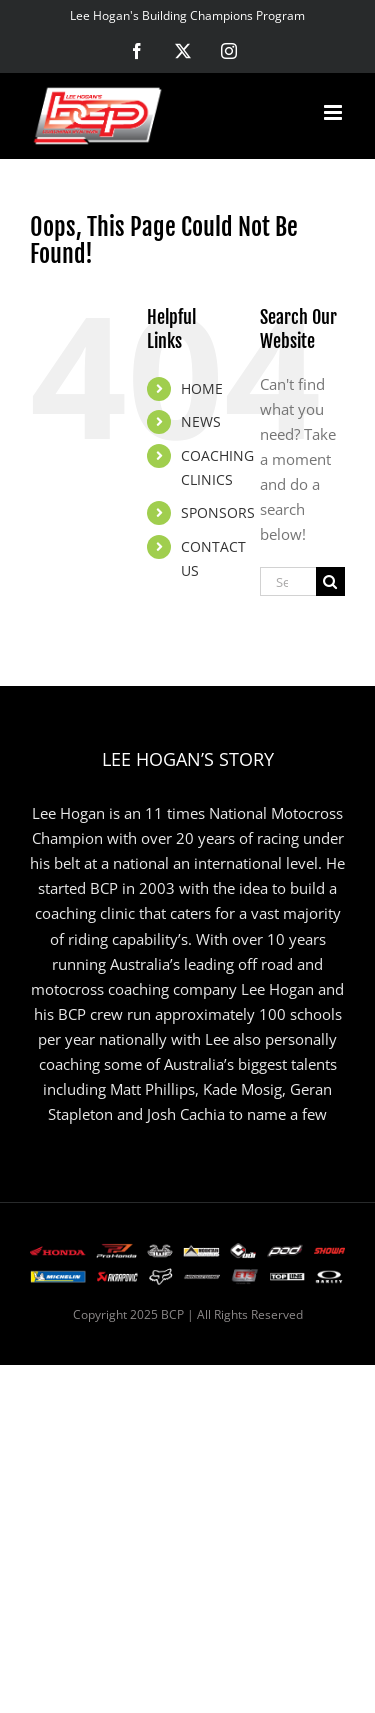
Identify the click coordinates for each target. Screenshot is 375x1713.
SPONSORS (218, 512)
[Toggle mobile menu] (334, 112)
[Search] (330, 581)
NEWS (201, 421)
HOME (202, 388)
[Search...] (288, 581)
